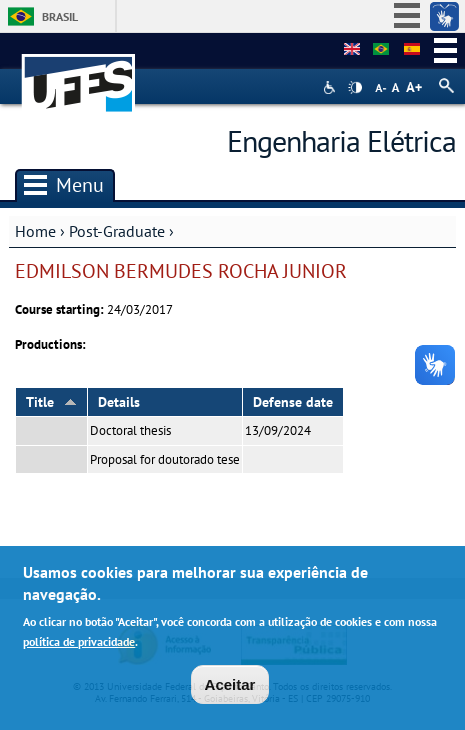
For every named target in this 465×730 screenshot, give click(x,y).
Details (119, 402)
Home (35, 231)
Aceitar (230, 689)
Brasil (60, 16)
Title (51, 402)
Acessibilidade (331, 87)
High (355, 88)
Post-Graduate (117, 231)
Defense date (293, 402)
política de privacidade (79, 645)
